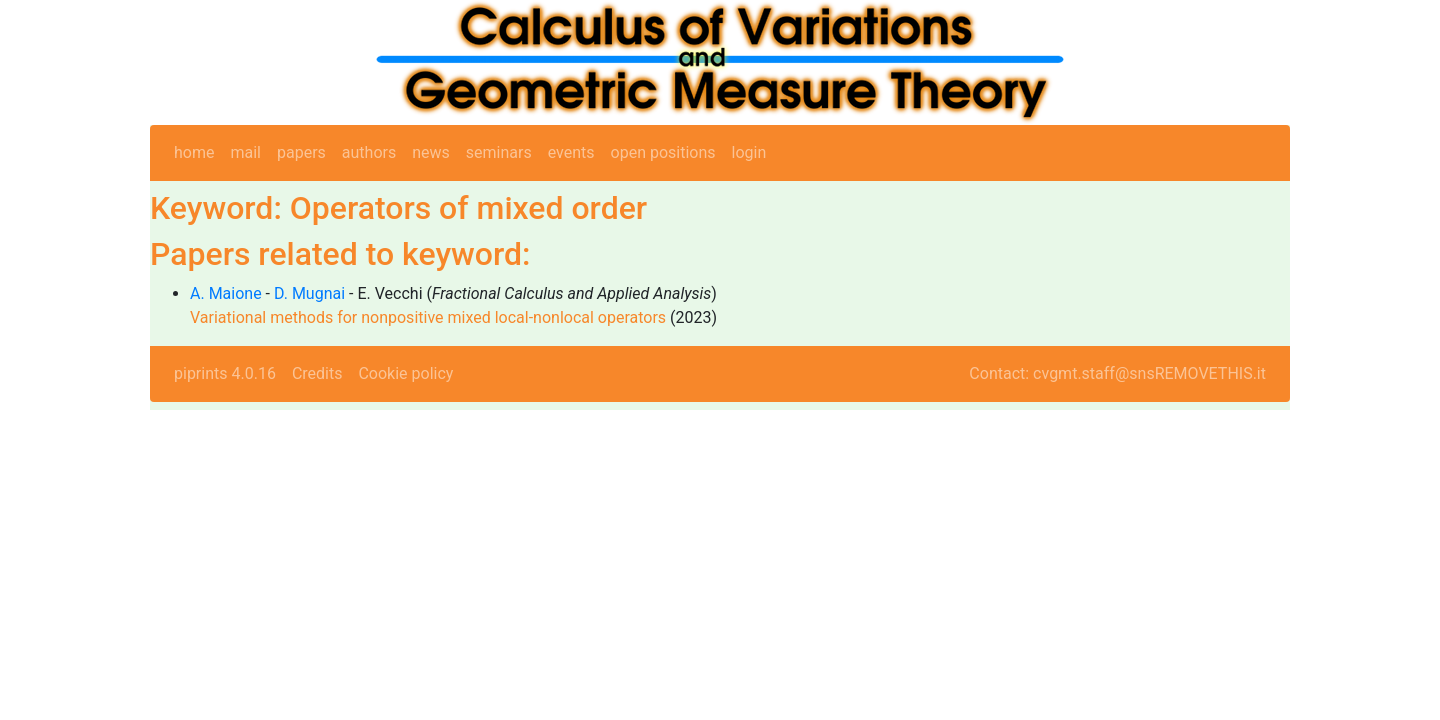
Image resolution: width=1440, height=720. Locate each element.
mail (245, 152)
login (749, 152)
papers (301, 152)
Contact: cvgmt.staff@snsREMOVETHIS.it (1117, 373)
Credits (317, 373)
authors (369, 152)
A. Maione (226, 293)
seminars (499, 152)
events (571, 152)
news (431, 152)
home (194, 152)
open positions (663, 152)
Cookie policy (405, 373)
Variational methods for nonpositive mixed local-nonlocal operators (428, 317)
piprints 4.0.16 (225, 373)
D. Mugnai (309, 293)
